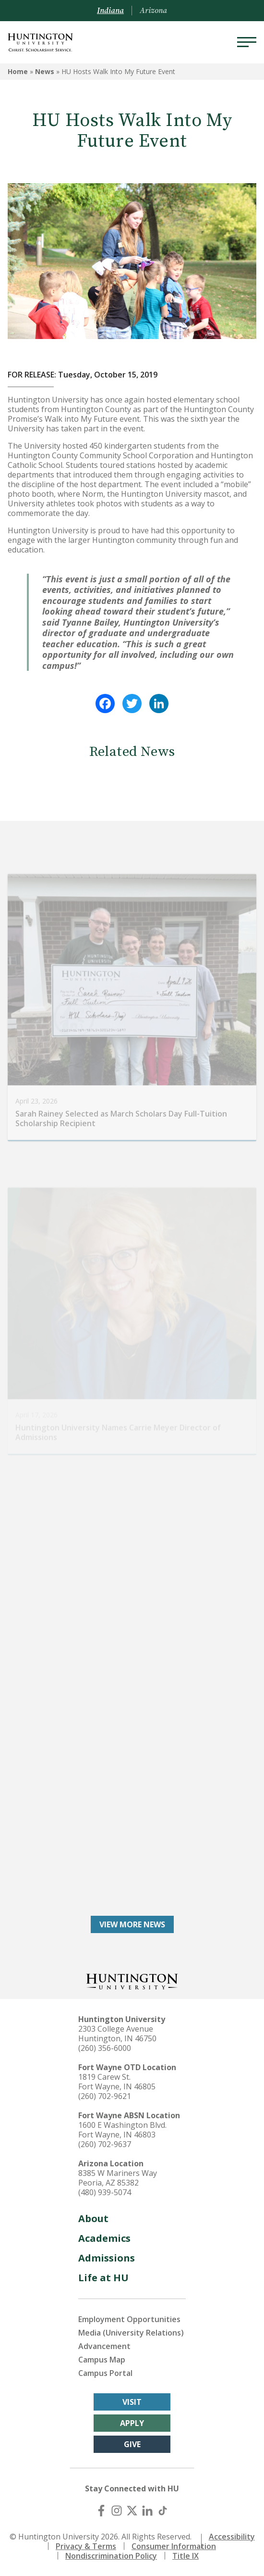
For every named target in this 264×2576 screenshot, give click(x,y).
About (93, 2218)
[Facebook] (101, 2510)
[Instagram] (116, 2510)
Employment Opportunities (129, 2319)
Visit (132, 2402)
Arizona (153, 10)
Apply (132, 2423)
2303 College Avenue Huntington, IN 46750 (117, 2033)
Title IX (185, 2556)
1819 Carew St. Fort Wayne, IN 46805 (117, 2082)
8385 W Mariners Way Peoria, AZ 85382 (117, 2178)
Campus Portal (105, 2373)
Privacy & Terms (86, 2546)
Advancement (104, 2346)
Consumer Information (174, 2546)
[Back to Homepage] (132, 1980)
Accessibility (232, 2536)
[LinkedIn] (147, 2510)
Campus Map (101, 2359)
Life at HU (103, 2277)
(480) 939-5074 (104, 2192)
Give (132, 2444)
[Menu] (246, 42)
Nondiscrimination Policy (111, 2556)
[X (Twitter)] (132, 2510)
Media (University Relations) (131, 2332)
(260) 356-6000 (104, 2048)
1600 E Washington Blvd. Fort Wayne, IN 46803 (122, 2130)
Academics (104, 2238)
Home (18, 71)
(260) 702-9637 (104, 2144)
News (44, 71)
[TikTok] (162, 2510)
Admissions (106, 2257)
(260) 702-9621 (104, 2096)
